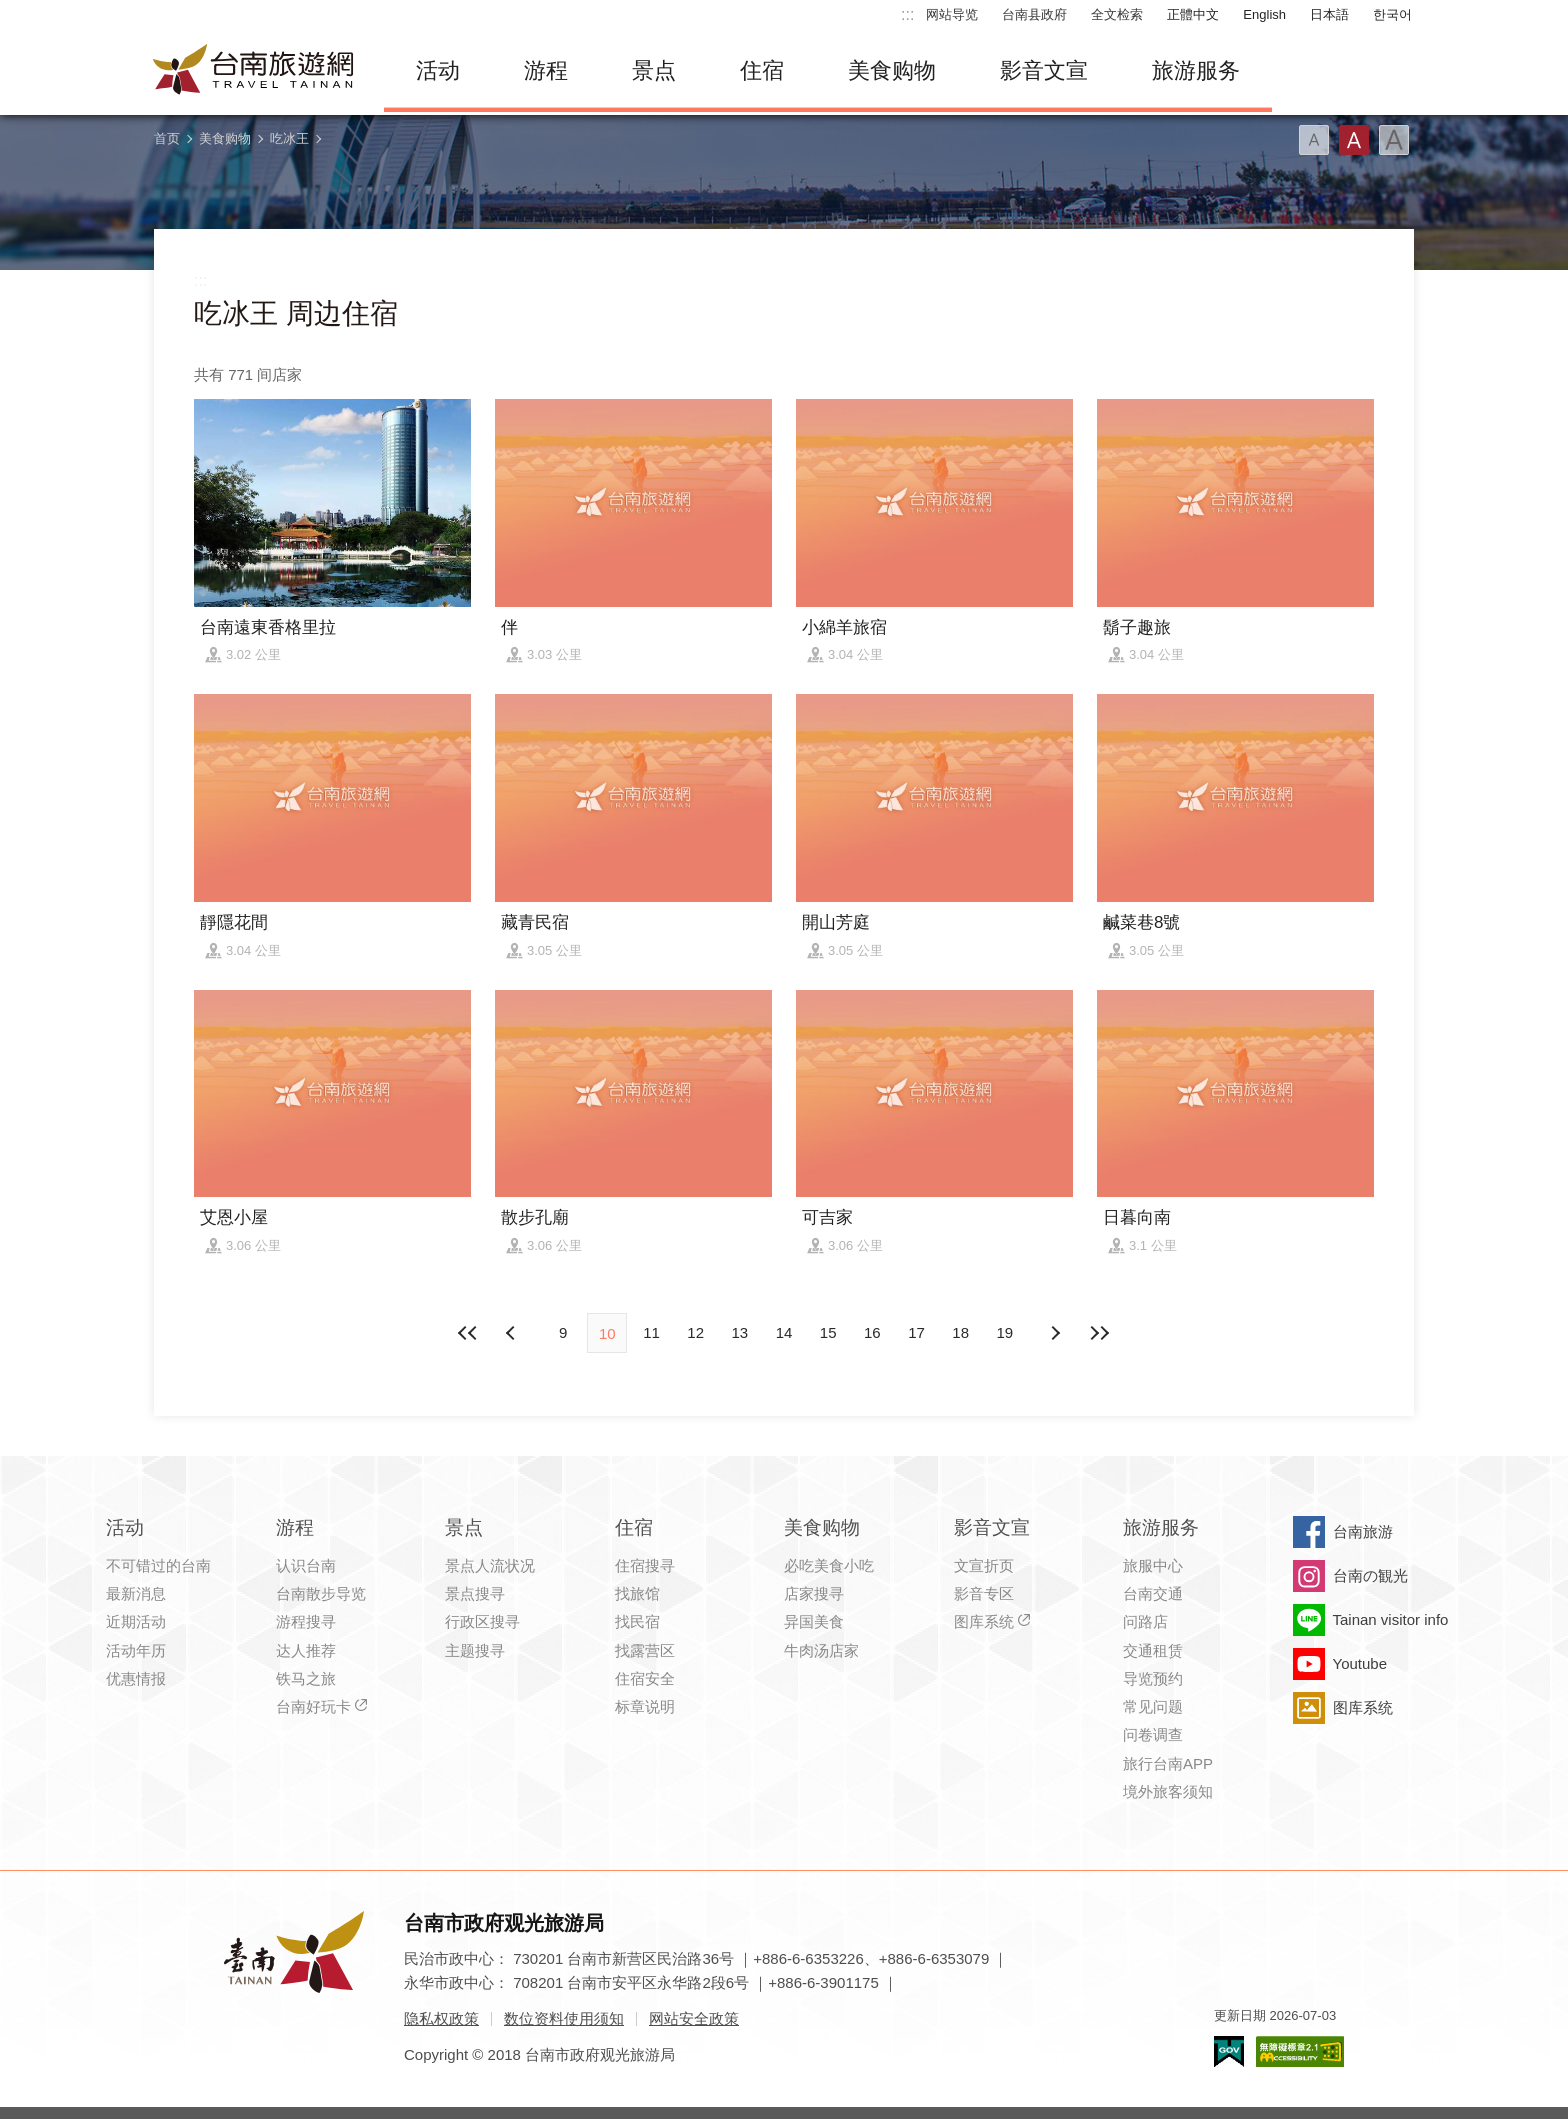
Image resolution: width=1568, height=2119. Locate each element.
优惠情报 (136, 1678)
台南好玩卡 (313, 1706)
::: (907, 14)
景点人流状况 (490, 1565)
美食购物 (892, 70)
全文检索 (1117, 14)
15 (828, 1332)
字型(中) (1354, 140)
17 (916, 1332)
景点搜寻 (475, 1593)
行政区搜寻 (482, 1621)
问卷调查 (1153, 1734)
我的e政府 (1229, 2051)
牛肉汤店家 (821, 1650)
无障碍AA (1300, 2051)
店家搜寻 (814, 1593)
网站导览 (952, 14)
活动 (438, 70)
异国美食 (814, 1621)
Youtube (1360, 1663)
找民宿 (637, 1621)
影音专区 (984, 1593)
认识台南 (306, 1565)
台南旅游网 (254, 71)
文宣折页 (984, 1565)
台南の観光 (1370, 1575)
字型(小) (1314, 140)
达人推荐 (306, 1650)
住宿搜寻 (645, 1565)
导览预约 (1153, 1678)
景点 (654, 70)
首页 (167, 138)
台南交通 (1153, 1593)
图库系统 (984, 1621)
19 (1005, 1332)
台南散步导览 (321, 1593)
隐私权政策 (441, 2018)
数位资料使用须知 (564, 2018)
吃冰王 (289, 138)
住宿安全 (645, 1678)
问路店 (1145, 1621)
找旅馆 (637, 1593)
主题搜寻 (475, 1650)
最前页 (469, 1333)
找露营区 (645, 1650)
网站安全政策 (694, 2018)
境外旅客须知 (1168, 1791)
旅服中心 (1153, 1565)
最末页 (1099, 1333)
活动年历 (136, 1650)
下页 (513, 1333)
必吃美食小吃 (829, 1565)
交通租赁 (1153, 1650)
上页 (1055, 1333)
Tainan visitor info (1391, 1619)
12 (695, 1332)
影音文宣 (1044, 70)
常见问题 (1153, 1706)
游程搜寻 (306, 1621)
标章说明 (645, 1706)
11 (651, 1332)
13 (739, 1332)
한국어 (1392, 14)
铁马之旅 (306, 1678)
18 (960, 1332)
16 (872, 1332)
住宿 (762, 70)
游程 (546, 70)
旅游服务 (1196, 70)
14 (784, 1332)
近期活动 (136, 1621)
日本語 (1329, 14)
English (1264, 14)
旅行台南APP (1168, 1763)
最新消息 (136, 1593)
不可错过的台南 (158, 1565)
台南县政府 (1034, 14)
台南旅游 (1363, 1531)
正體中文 (1193, 14)
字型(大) (1394, 140)
